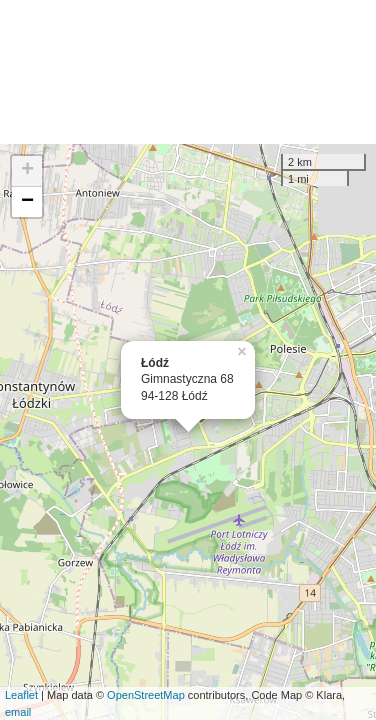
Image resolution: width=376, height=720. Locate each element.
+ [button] (27, 171)
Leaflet (21, 695)
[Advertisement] (188, 72)
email (18, 712)
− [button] (27, 202)
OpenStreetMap (146, 695)
